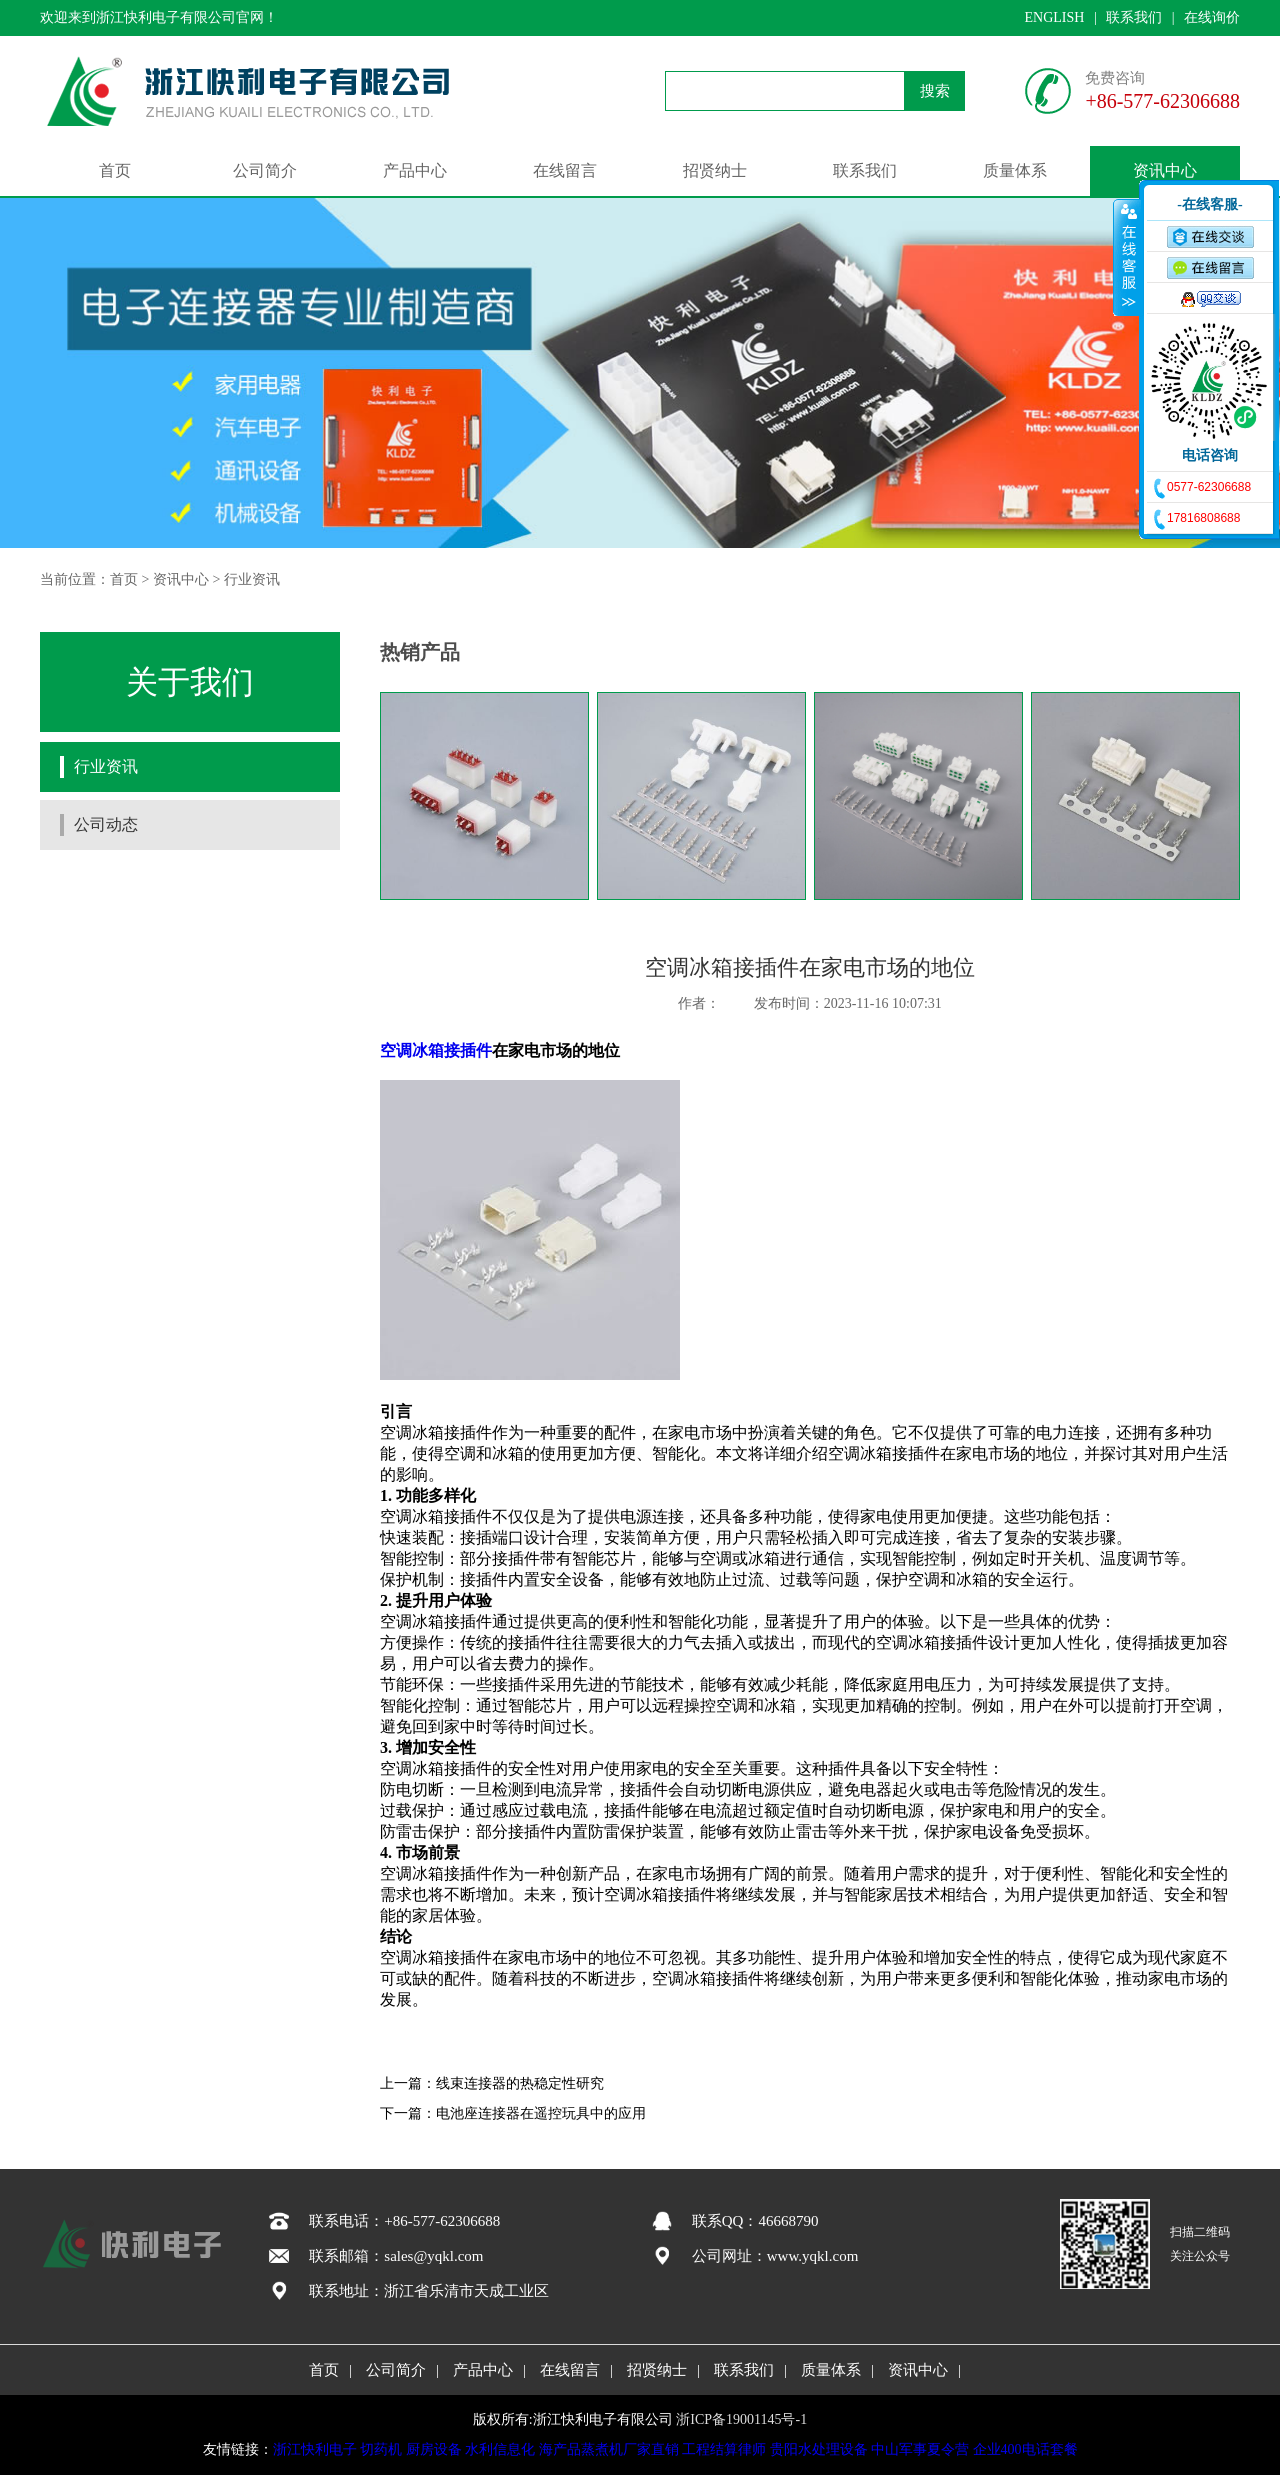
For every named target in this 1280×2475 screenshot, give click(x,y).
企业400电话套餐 (1025, 2449)
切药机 (381, 2449)
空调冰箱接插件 (436, 1050)
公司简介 (265, 170)
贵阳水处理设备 (819, 2449)
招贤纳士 (715, 170)
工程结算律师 (724, 2449)
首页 (115, 170)
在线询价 (1212, 17)
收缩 (1127, 257)
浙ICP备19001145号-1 (741, 2419)
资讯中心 (1165, 170)
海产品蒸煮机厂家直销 (609, 2449)
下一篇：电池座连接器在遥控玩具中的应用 (513, 2113)
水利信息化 (500, 2449)
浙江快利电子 (315, 2449)
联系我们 (1134, 17)
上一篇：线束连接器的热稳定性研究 (492, 2083)
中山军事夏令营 (920, 2449)
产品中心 (415, 170)
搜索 (935, 91)
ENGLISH (1054, 17)
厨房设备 (434, 2449)
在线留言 (565, 170)
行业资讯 (252, 579)
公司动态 (106, 824)
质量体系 (1015, 170)
